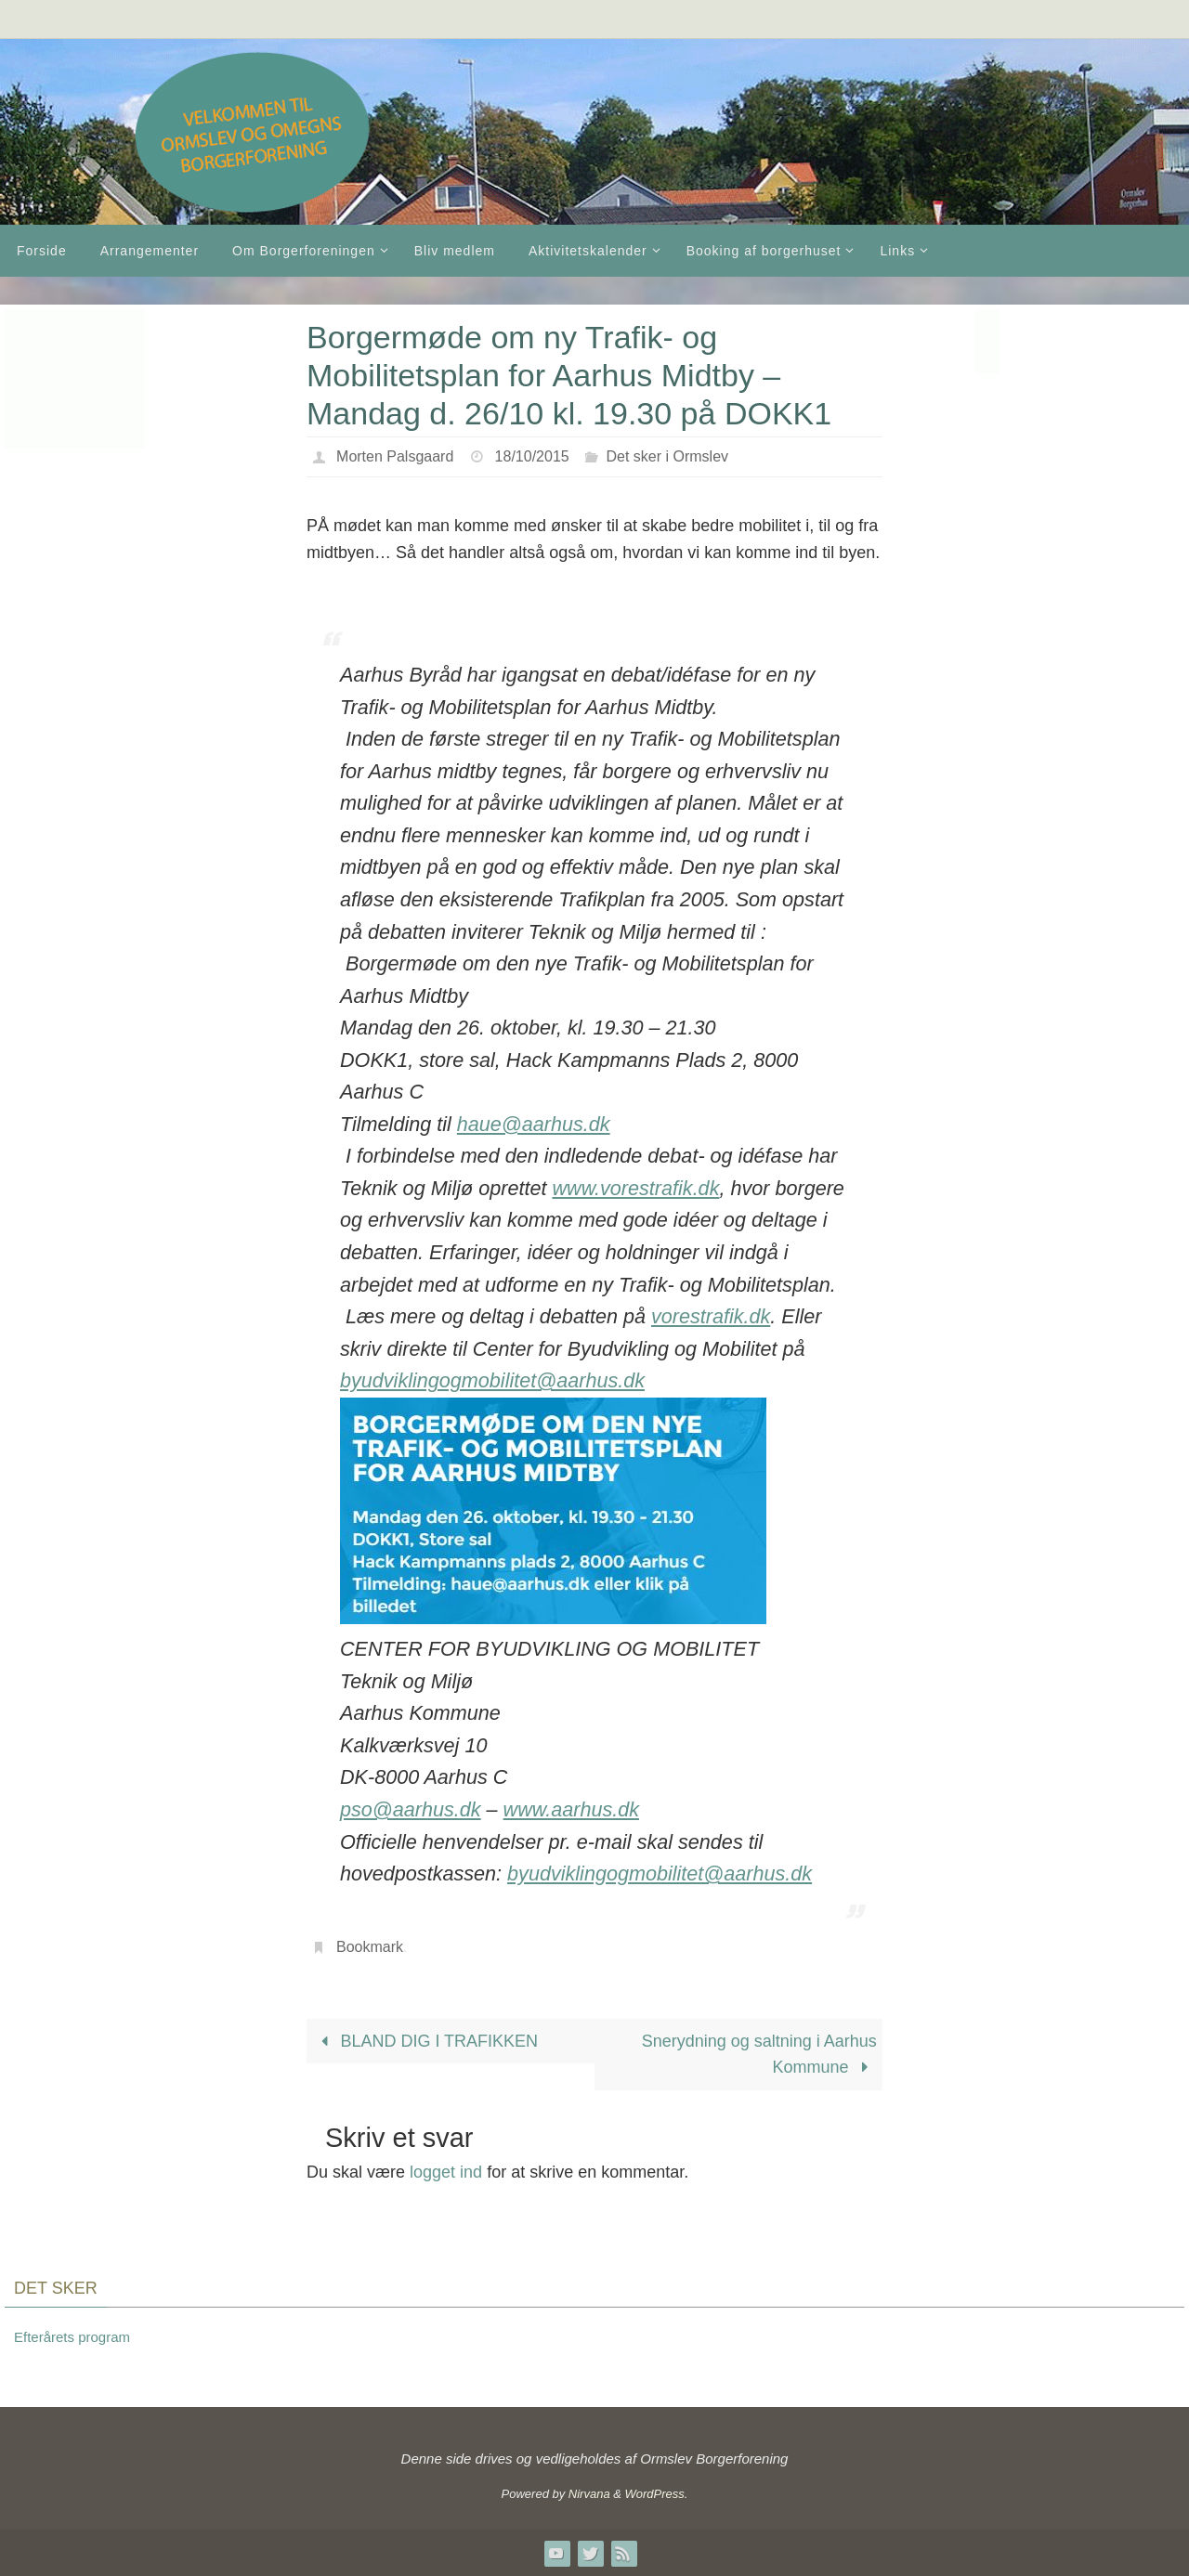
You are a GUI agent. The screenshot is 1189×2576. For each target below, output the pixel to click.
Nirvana (589, 2494)
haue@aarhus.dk (533, 1124)
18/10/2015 (532, 456)
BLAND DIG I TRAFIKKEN (425, 2041)
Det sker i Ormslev (667, 456)
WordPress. (656, 2494)
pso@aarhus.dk (410, 1809)
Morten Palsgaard (394, 456)
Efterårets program (72, 2337)
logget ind (446, 2172)
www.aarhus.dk (571, 1809)
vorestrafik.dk (710, 1316)
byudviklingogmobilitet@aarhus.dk (492, 1380)
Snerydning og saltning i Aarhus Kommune (759, 2054)
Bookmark (369, 1947)
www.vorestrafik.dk (635, 1188)
